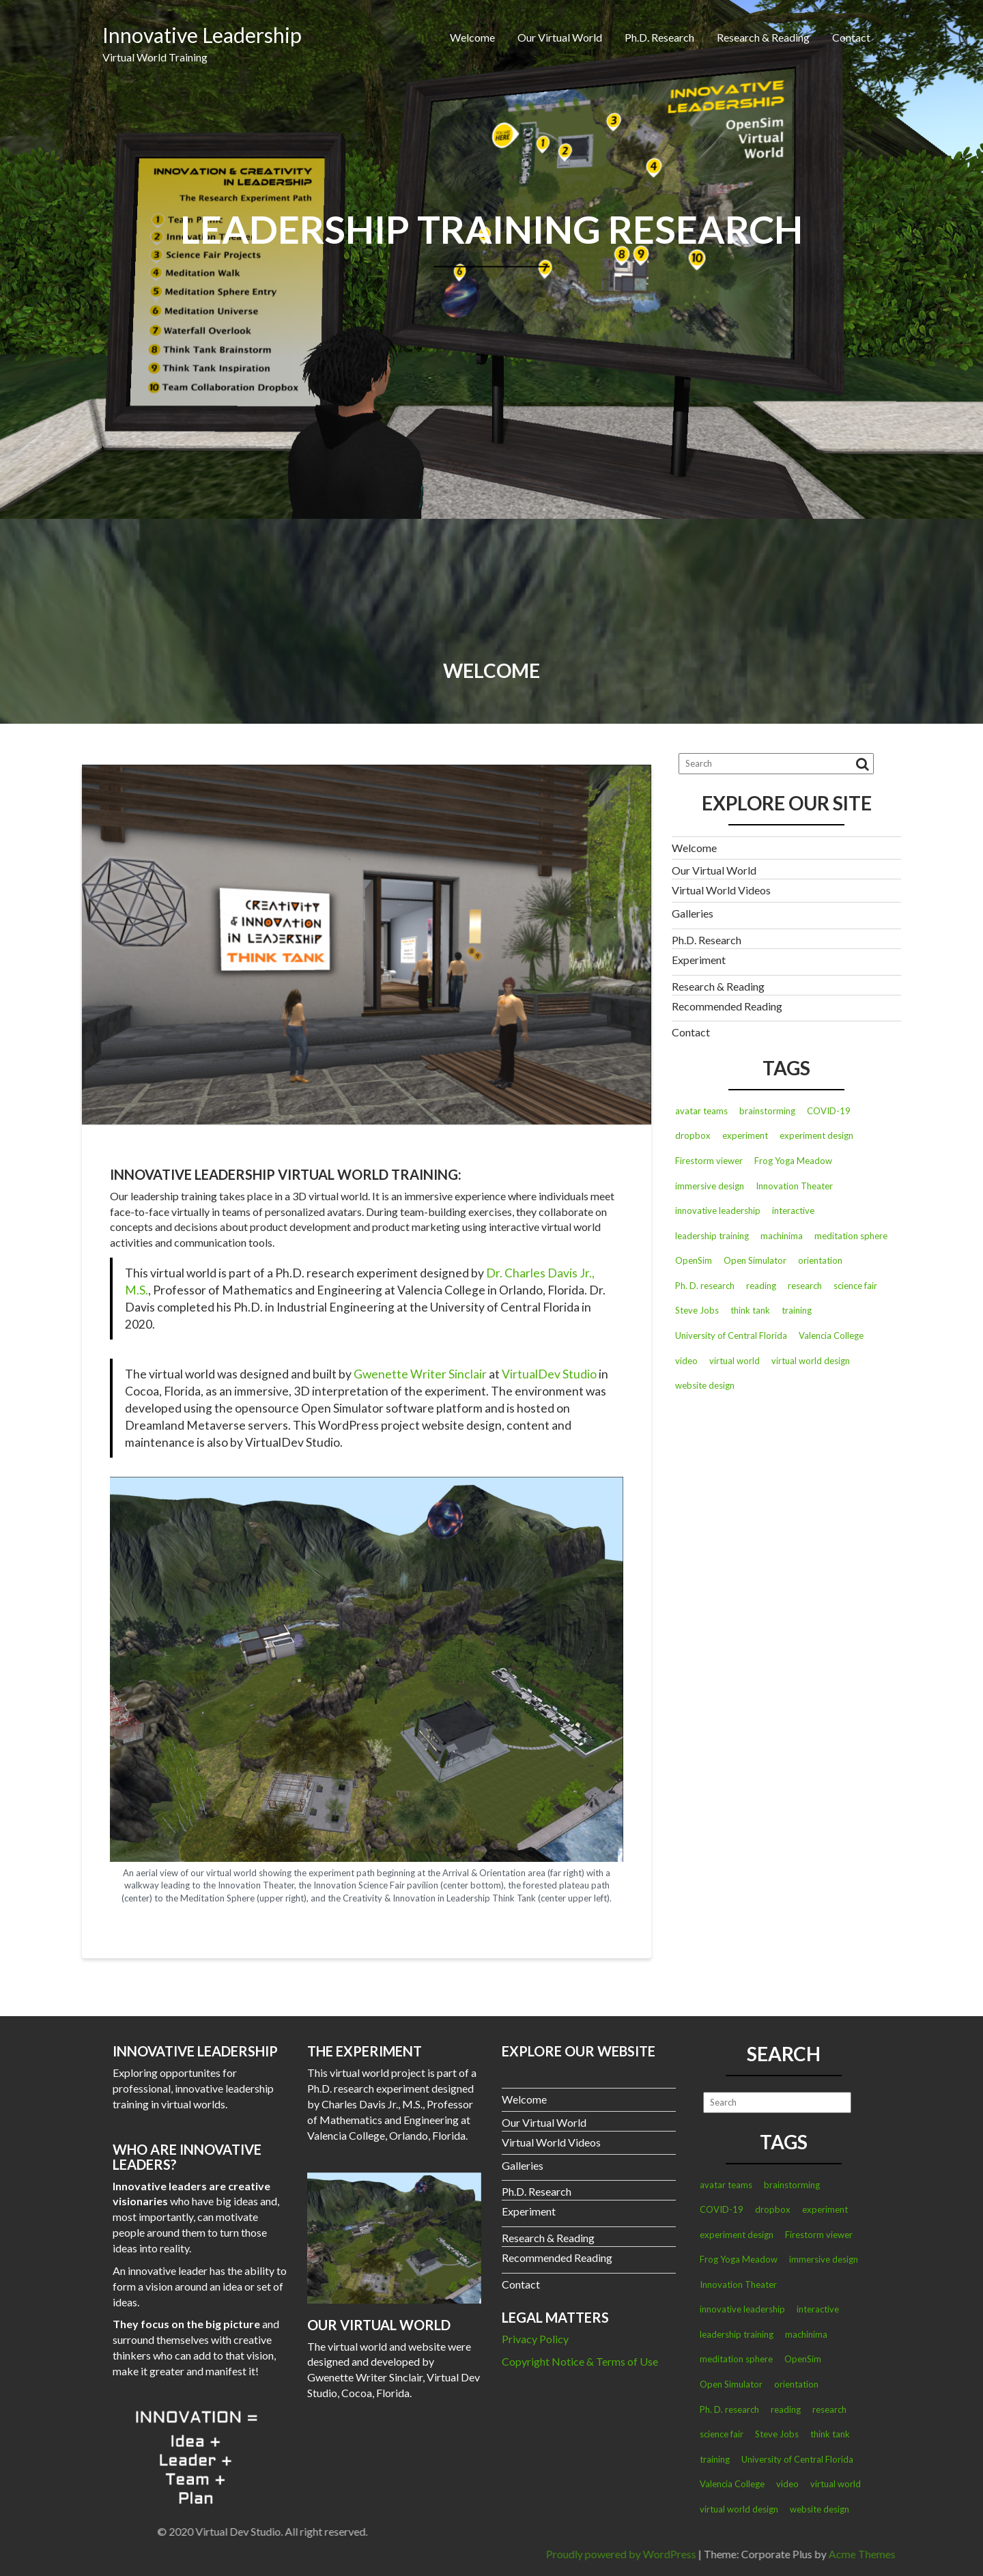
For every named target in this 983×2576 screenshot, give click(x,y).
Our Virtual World (559, 37)
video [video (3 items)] (686, 1360)
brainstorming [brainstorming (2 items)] (767, 1110)
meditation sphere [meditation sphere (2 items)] (850, 1235)
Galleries (692, 913)
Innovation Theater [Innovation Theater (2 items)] (794, 1185)
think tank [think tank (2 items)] (750, 1310)
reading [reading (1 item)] (761, 1285)
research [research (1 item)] (805, 1285)
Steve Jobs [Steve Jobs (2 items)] (697, 1310)
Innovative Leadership (202, 35)
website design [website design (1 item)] (705, 1385)
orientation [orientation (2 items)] (820, 1260)
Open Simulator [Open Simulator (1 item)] (755, 1260)
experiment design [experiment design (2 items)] (816, 1135)
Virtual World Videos (721, 889)
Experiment (699, 959)
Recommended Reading (727, 1006)
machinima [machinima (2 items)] (781, 1235)
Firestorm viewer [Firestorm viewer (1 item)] (709, 1160)
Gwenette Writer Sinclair (420, 1374)
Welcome (472, 37)
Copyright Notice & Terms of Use (580, 2361)
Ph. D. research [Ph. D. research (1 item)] (705, 1285)
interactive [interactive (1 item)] (793, 1210)
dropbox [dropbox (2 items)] (693, 1135)
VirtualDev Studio (549, 1374)
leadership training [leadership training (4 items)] (712, 1235)
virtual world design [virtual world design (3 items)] (810, 1360)
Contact (851, 37)
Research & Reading (763, 37)
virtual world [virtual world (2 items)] (734, 1360)
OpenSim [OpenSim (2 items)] (693, 1260)
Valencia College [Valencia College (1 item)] (831, 1335)
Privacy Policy (535, 2338)
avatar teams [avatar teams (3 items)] (701, 1110)
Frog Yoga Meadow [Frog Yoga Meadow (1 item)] (793, 1160)
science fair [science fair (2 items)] (855, 1285)
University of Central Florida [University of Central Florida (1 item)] (731, 1335)
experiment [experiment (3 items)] (745, 1135)
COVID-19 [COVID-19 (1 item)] (829, 1110)
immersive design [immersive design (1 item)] (709, 1185)
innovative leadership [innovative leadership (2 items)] (717, 1210)
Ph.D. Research (659, 37)
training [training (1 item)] (797, 1310)
